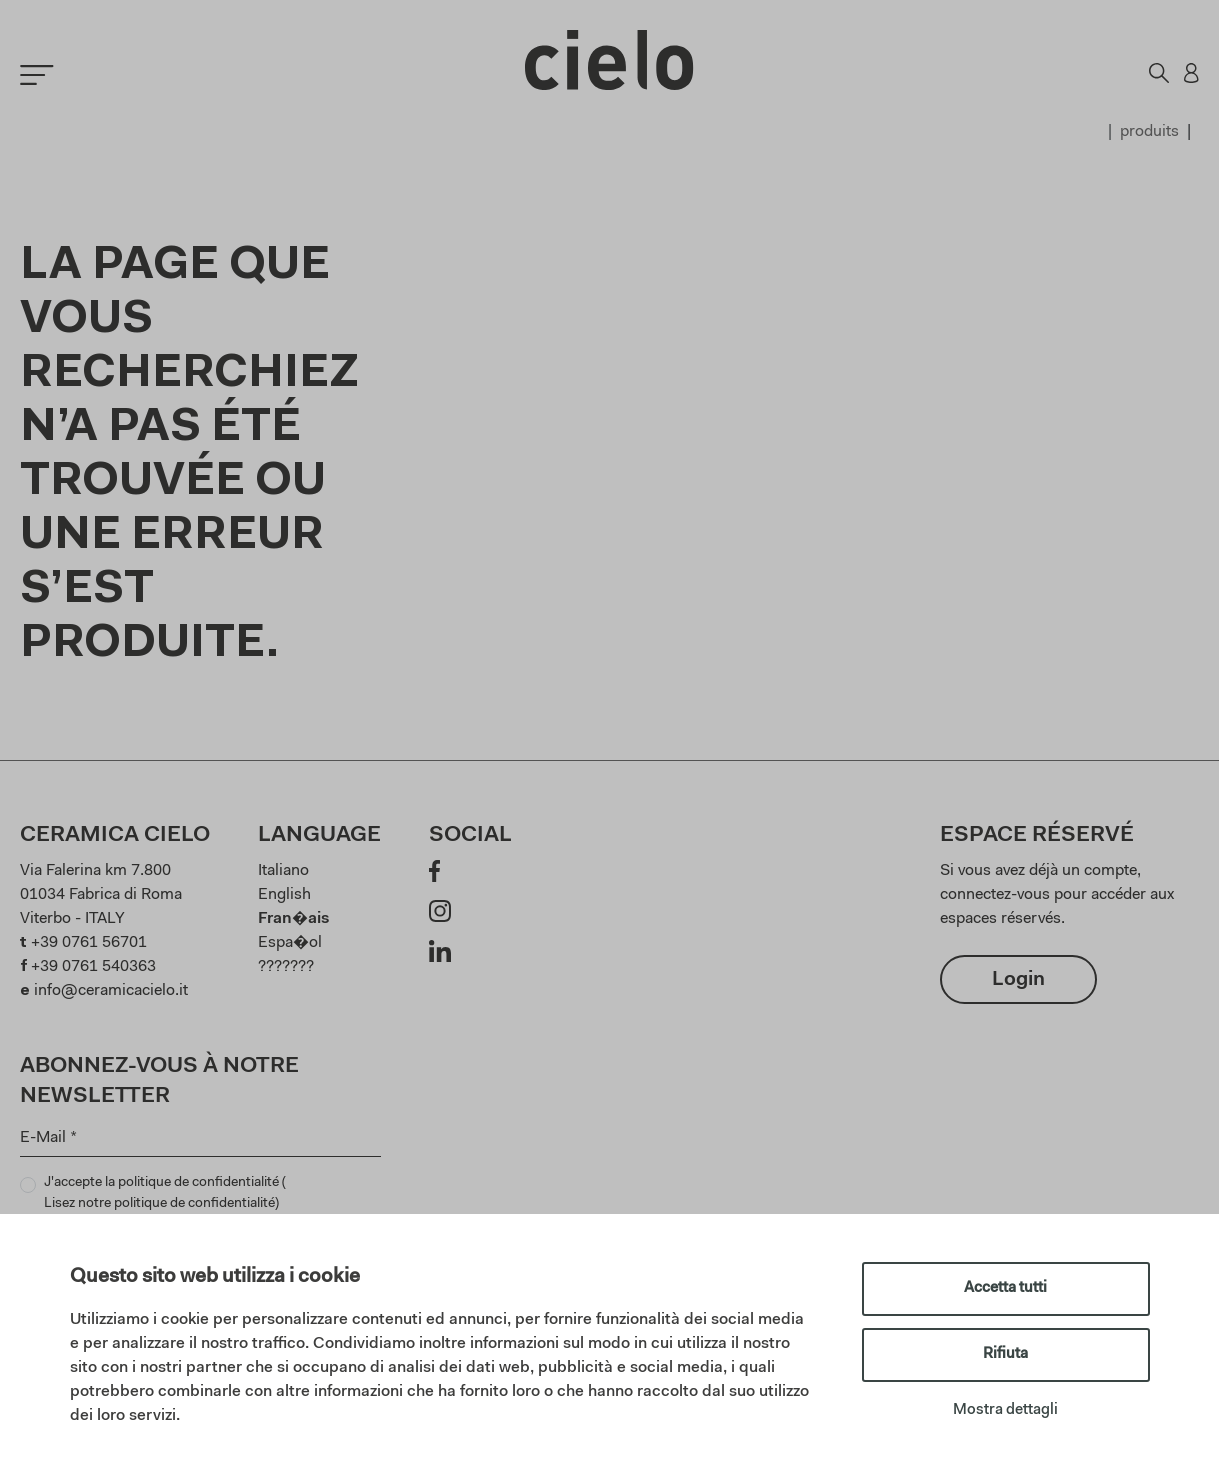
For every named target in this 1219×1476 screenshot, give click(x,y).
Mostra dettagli (1005, 1410)
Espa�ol (290, 943)
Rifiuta (1005, 1354)
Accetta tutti (1005, 1288)
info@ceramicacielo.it (111, 991)
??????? (286, 967)
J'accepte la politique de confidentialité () (165, 1195)
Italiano (283, 871)
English (284, 895)
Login (1018, 980)
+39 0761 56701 (89, 943)
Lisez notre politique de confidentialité (159, 1204)
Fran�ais (293, 919)
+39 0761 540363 (93, 967)
